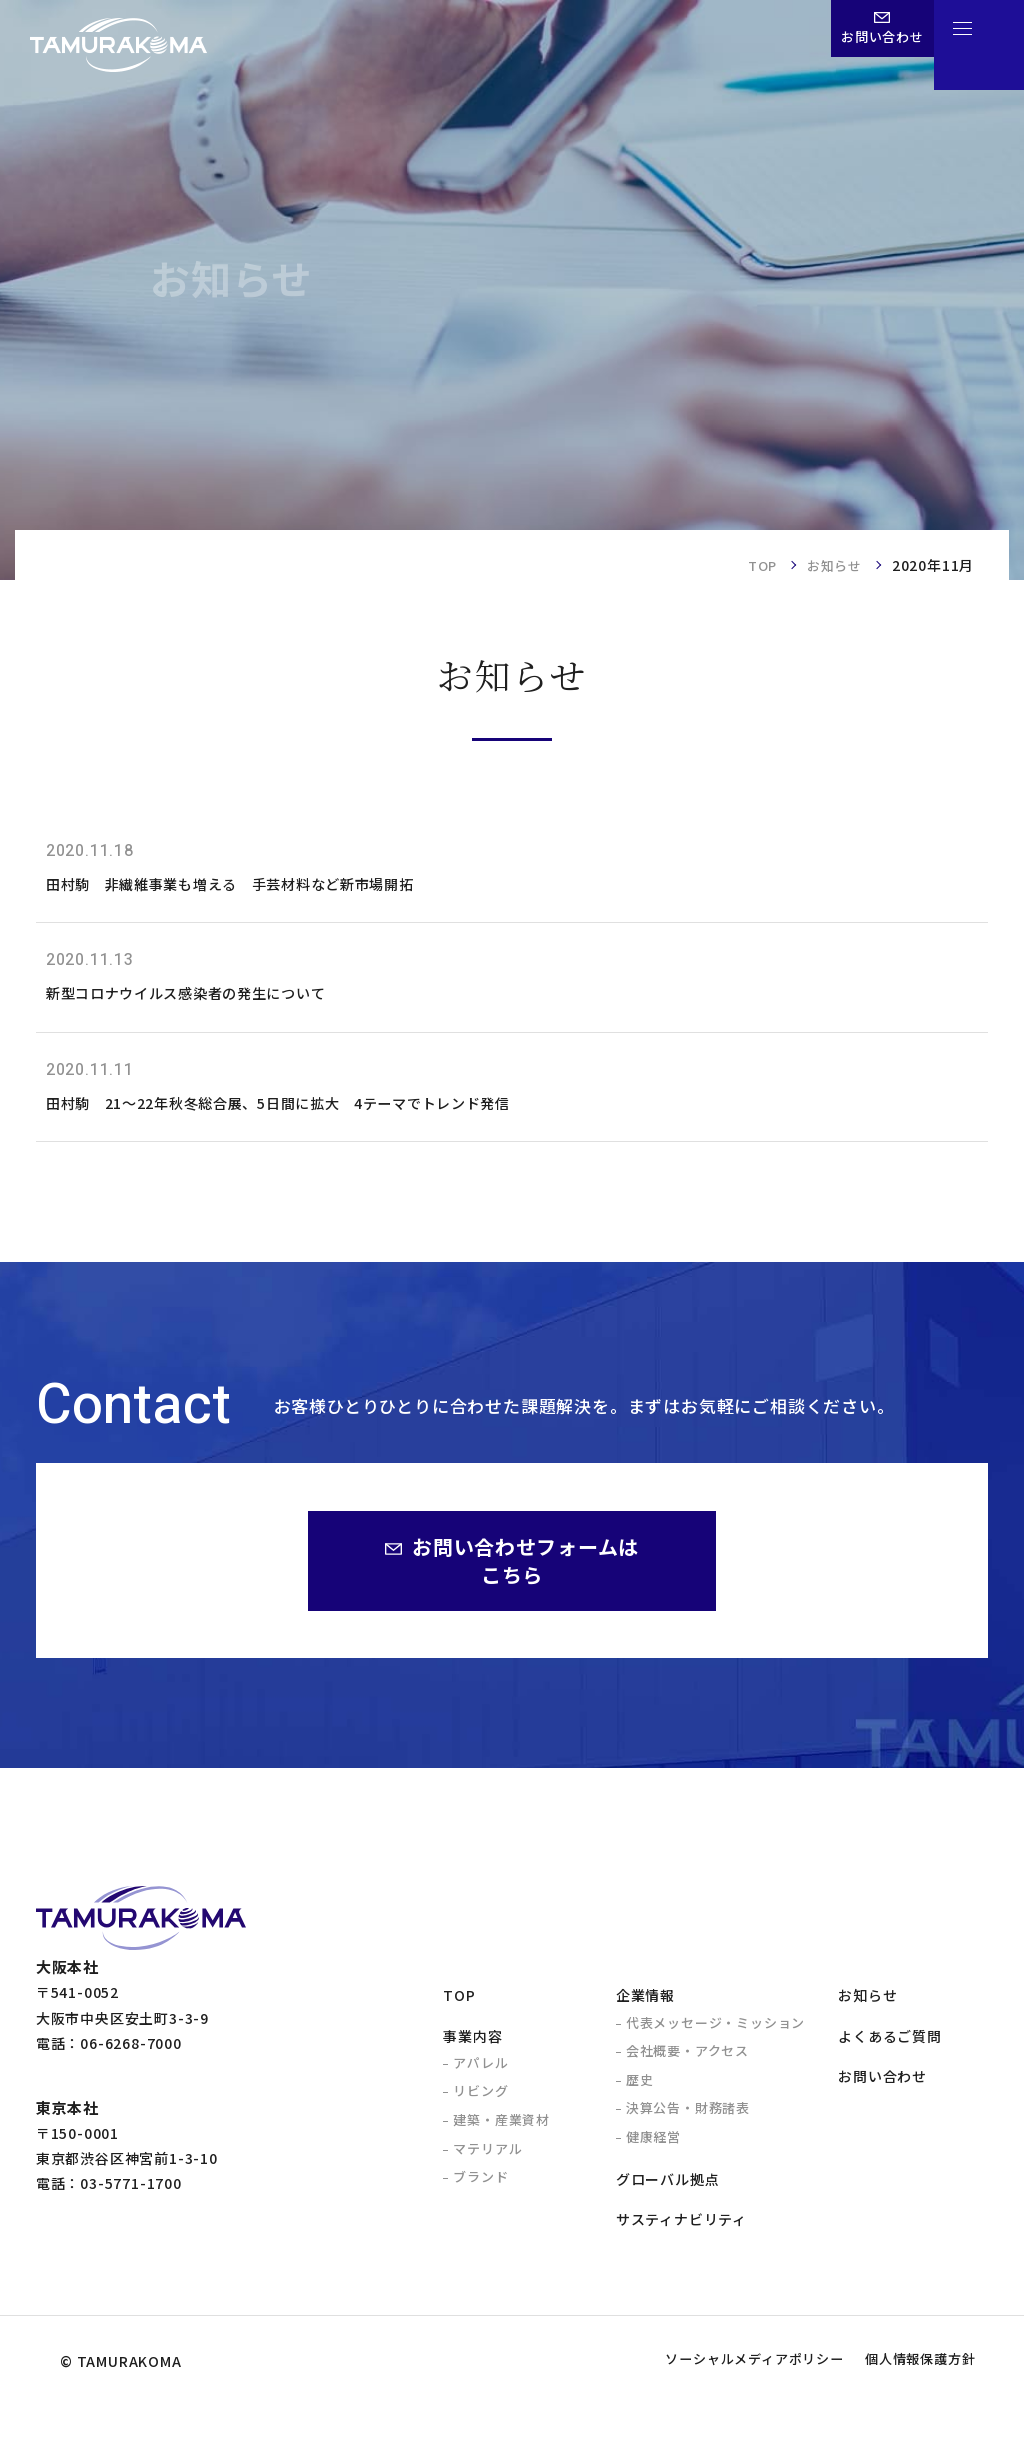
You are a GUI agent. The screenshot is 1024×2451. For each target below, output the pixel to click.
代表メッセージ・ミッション (715, 2038)
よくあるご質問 (890, 2052)
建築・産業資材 (501, 2135)
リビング (480, 2106)
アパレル (480, 2078)
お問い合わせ (882, 2092)
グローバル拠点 (668, 2195)
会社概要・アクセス (687, 2066)
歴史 (640, 2095)
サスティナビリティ (681, 2235)
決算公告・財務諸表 (688, 2123)
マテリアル (487, 2164)
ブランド (480, 2192)
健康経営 (653, 2152)
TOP (756, 565)
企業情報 (645, 2011)
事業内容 (472, 2052)
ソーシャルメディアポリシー (705, 2408)
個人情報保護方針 (905, 2408)
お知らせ (832, 565)
